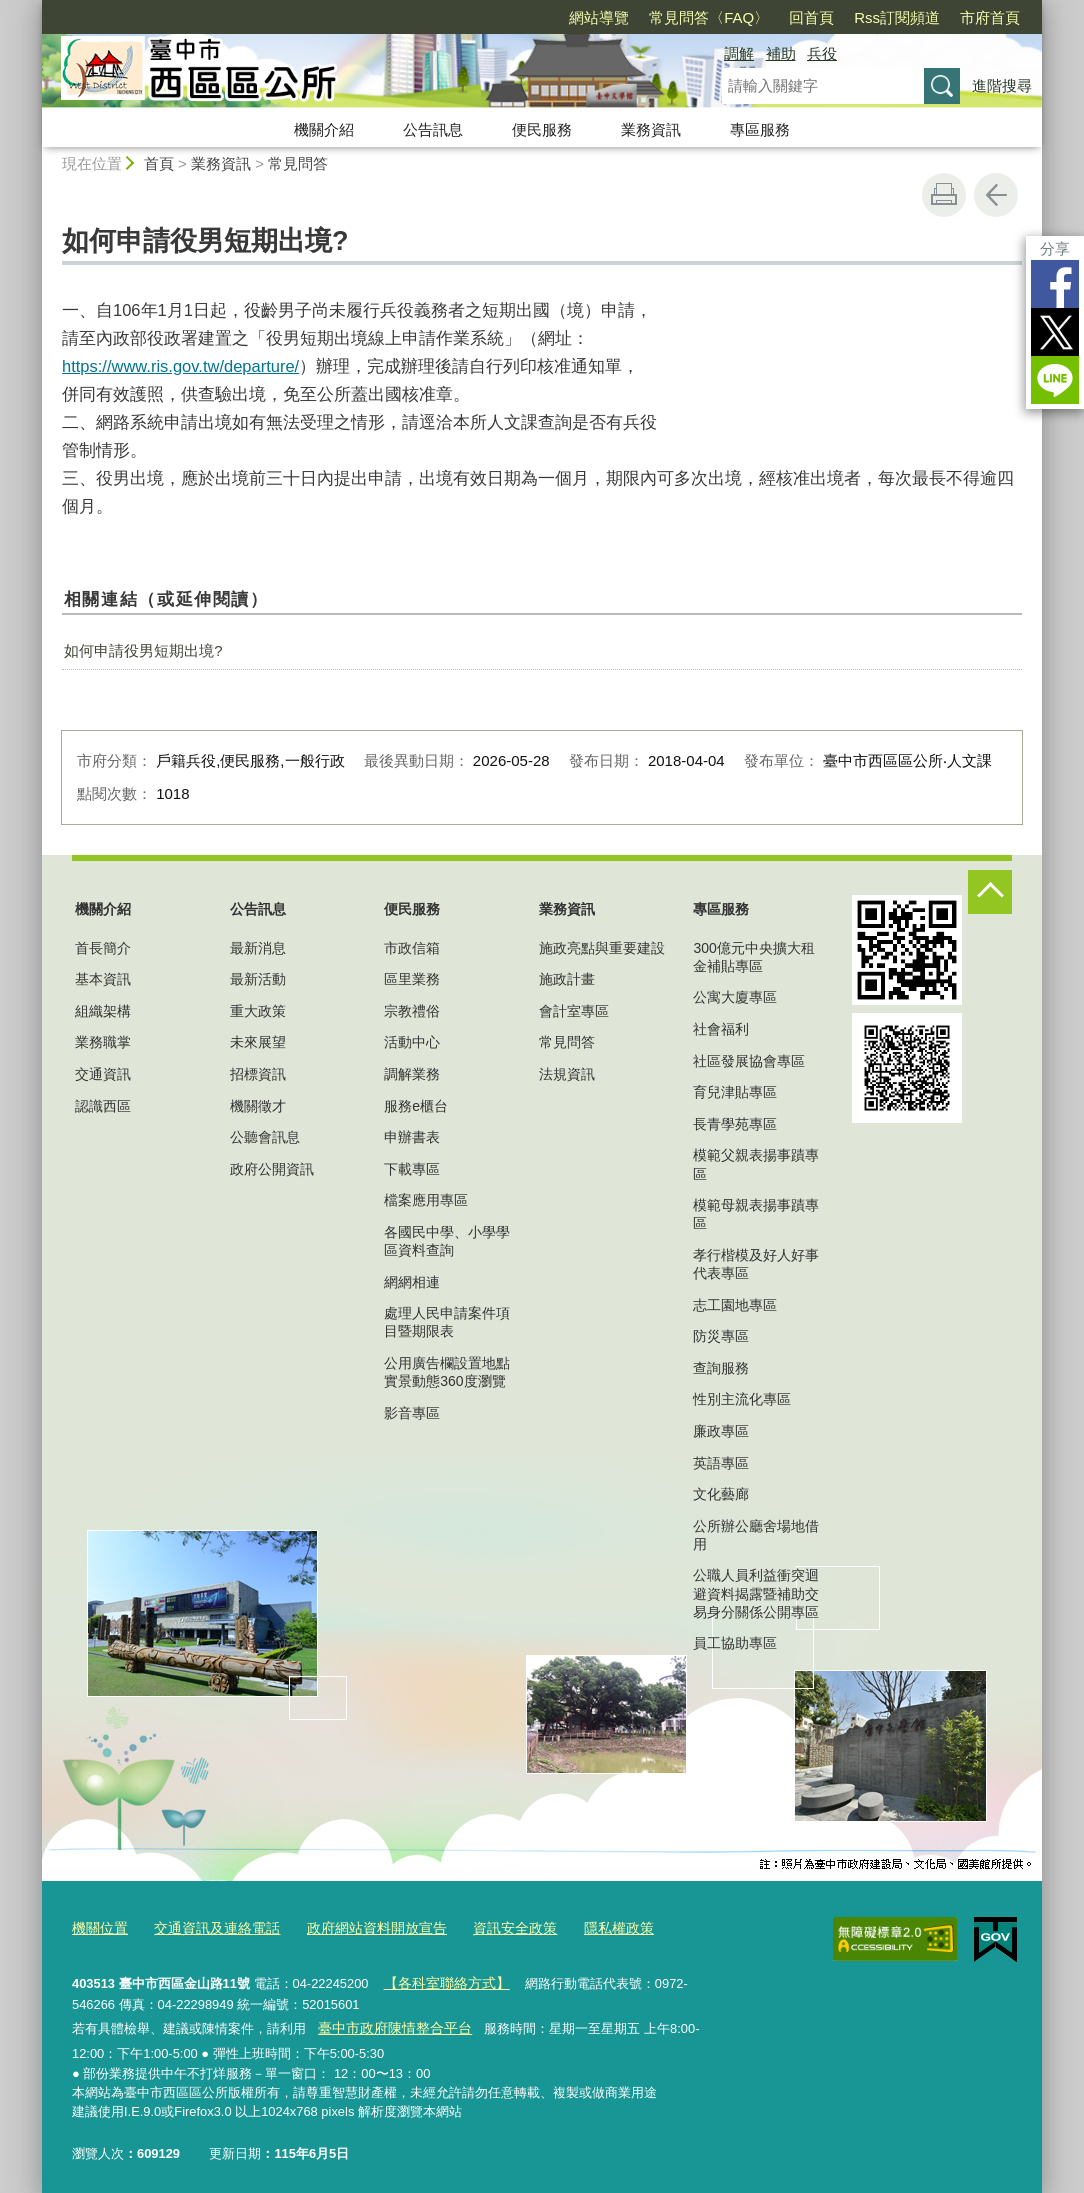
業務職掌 (103, 1042)
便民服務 (542, 129)
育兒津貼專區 (735, 1092)
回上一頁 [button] (996, 195)
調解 (739, 53)
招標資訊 (258, 1074)
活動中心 (412, 1042)
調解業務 (412, 1074)
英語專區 (721, 1463)
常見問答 (298, 163)
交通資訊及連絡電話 (208, 1926)
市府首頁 (990, 17)
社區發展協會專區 (749, 1061)
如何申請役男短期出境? (143, 650)
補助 (781, 53)
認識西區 (103, 1106)
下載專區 (412, 1169)
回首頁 (811, 17)
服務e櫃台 (416, 1106)
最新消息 (258, 948)
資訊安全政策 (489, 1926)
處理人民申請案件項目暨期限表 (447, 1322)
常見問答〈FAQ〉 (709, 17)
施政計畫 (567, 979)
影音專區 (412, 1413)
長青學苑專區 (735, 1124)
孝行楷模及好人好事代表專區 (756, 1264)
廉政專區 (721, 1431)
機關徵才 (258, 1106)
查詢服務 (721, 1368)
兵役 (822, 53)
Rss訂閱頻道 (897, 17)
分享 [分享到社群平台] (1055, 248)
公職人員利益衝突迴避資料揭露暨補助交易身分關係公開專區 (756, 1593)
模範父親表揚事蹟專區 (756, 1164)
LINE (1055, 380)
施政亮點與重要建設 (602, 948)
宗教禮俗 (412, 1011)
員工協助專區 (735, 1643)
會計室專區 (574, 1011)
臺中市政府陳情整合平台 (388, 2021)
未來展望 (258, 1042)
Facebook (1055, 284)
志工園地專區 (735, 1305)
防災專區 (721, 1336)
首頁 (159, 163)
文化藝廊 (721, 1494)
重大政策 (258, 1011)
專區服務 (760, 129)
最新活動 (258, 979)
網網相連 (412, 1282)
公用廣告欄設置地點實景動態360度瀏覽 (447, 1372)
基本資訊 (103, 979)
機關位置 (98, 1926)
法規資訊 (567, 1074)
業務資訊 (651, 129)
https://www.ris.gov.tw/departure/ (180, 366)
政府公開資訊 (272, 1169)
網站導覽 (599, 17)
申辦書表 (412, 1137)
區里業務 (412, 979)
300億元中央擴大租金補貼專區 (753, 957)
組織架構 (103, 1011)
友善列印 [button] (944, 195)
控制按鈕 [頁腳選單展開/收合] (990, 892)
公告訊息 (433, 129)
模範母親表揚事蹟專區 (756, 1214)
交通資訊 (103, 1074)
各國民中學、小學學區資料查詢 (447, 1241)
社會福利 (721, 1029)
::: (33, 8)
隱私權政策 (587, 1926)
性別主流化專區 (742, 1399)
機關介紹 (324, 129)
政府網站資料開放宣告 (359, 1926)
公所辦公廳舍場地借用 (756, 1535)
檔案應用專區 (426, 1200)
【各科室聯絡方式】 (440, 1978)
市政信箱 (412, 948)
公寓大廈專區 (735, 997)
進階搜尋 (1002, 85)
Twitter (1055, 332)
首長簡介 (103, 948)
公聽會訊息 (265, 1137)
